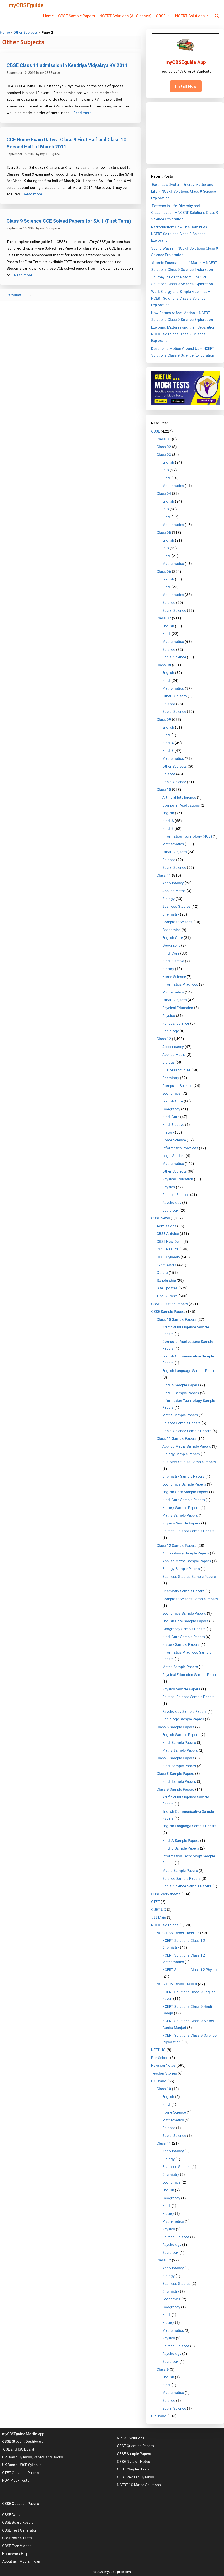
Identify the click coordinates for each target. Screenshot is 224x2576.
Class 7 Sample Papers (175, 1758)
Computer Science (177, 922)
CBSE (164, 16)
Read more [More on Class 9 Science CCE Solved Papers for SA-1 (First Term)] (23, 275)
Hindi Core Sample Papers (183, 1500)
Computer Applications (181, 805)
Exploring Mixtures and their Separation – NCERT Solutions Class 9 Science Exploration (185, 334)
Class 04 (164, 493)
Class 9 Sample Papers (175, 1789)
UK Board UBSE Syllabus (22, 2465)
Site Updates (167, 1288)
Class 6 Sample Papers (175, 1727)
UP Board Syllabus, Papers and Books (32, 2457)
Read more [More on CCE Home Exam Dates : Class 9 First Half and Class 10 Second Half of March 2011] (33, 194)
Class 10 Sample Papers (176, 1319)
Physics (168, 1015)
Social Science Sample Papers (187, 1431)
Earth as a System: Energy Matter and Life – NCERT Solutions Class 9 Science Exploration (183, 191)
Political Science (175, 1023)
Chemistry (170, 914)
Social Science (174, 610)
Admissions (166, 1226)
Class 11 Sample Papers (176, 1438)
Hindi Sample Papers (179, 1742)
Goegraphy (171, 1109)
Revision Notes (163, 2065)
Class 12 (164, 1039)
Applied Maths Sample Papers (186, 1446)
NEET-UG (158, 2050)
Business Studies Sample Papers (189, 1462)
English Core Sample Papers (185, 1492)
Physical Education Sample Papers (190, 1674)
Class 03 (164, 454)
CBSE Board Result (17, 2522)
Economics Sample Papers (184, 1484)
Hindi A (168, 743)
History (168, 969)
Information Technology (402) (187, 836)
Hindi (166, 478)
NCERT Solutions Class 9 (177, 1984)
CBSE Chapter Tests (133, 2469)
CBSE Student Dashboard (23, 2441)
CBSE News (160, 1218)
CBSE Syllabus (168, 1257)
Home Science (174, 976)
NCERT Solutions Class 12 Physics (190, 1970)
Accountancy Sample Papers (185, 1553)
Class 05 (164, 532)
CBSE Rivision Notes (133, 2461)
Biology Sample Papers (181, 1454)
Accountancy (173, 883)
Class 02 (164, 447)
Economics (171, 930)
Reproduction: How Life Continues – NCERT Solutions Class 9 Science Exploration (180, 234)
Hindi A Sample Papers (180, 1385)
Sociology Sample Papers (183, 1719)
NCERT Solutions (193, 16)
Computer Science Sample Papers (190, 1599)
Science (168, 602)
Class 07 (164, 618)
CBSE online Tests (17, 2538)
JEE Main (158, 1917)
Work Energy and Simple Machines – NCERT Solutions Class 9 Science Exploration (181, 298)
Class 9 (163, 2369)
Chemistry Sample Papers (183, 1476)
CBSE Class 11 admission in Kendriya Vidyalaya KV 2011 (67, 65)
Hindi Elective (173, 961)
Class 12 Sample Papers (176, 1545)
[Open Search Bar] (217, 16)
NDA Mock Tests (15, 2480)
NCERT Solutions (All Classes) (125, 16)
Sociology (170, 1031)
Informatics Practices (180, 984)
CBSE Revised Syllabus (135, 2477)
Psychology (171, 1202)
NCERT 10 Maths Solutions (139, 2485)
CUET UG (158, 1909)
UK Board (158, 2081)
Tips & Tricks (167, 1296)
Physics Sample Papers (181, 1523)
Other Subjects (25, 32)
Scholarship (166, 1280)
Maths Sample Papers (180, 1415)
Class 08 (164, 665)
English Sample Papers (181, 1734)
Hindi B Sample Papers (180, 1393)
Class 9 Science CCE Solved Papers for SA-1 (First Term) (69, 221)
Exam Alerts (166, 1265)
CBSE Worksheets (165, 1894)
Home (48, 16)
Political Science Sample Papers (188, 1531)
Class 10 (164, 789)
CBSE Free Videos (17, 2546)
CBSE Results (167, 1249)
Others (162, 1272)
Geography (171, 945)
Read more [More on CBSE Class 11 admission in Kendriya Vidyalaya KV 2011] (82, 113)
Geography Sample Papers (184, 1629)
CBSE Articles (168, 1233)
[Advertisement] (185, 133)
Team (36, 2561)
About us (9, 2561)
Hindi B (168, 750)
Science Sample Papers (181, 1423)
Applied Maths (174, 891)
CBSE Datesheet (15, 2515)
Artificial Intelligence (179, 797)
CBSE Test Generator (19, 2530)
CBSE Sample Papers (76, 16)
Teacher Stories (164, 2073)
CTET (155, 1901)
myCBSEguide (26, 5)
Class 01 (164, 439)
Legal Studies (173, 1155)
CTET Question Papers (20, 2472)
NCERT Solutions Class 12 (178, 1933)
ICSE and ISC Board (18, 2449)
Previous (11, 295)
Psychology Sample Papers (184, 1711)
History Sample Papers (181, 1507)
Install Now (185, 86)
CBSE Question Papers (169, 1304)
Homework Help (15, 2553)
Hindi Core (170, 953)
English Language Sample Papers (189, 1370)
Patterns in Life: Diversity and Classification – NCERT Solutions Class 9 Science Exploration (184, 212)
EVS (165, 470)
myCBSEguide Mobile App (23, 2434)
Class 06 (164, 571)
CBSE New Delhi (169, 1241)
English (168, 462)
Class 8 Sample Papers (175, 1773)
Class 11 (164, 875)
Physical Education (177, 1008)
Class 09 (164, 719)
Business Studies (176, 906)
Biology (168, 899)
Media (24, 2561)
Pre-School (160, 2058)
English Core (172, 937)
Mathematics (173, 486)
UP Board (158, 2416)
